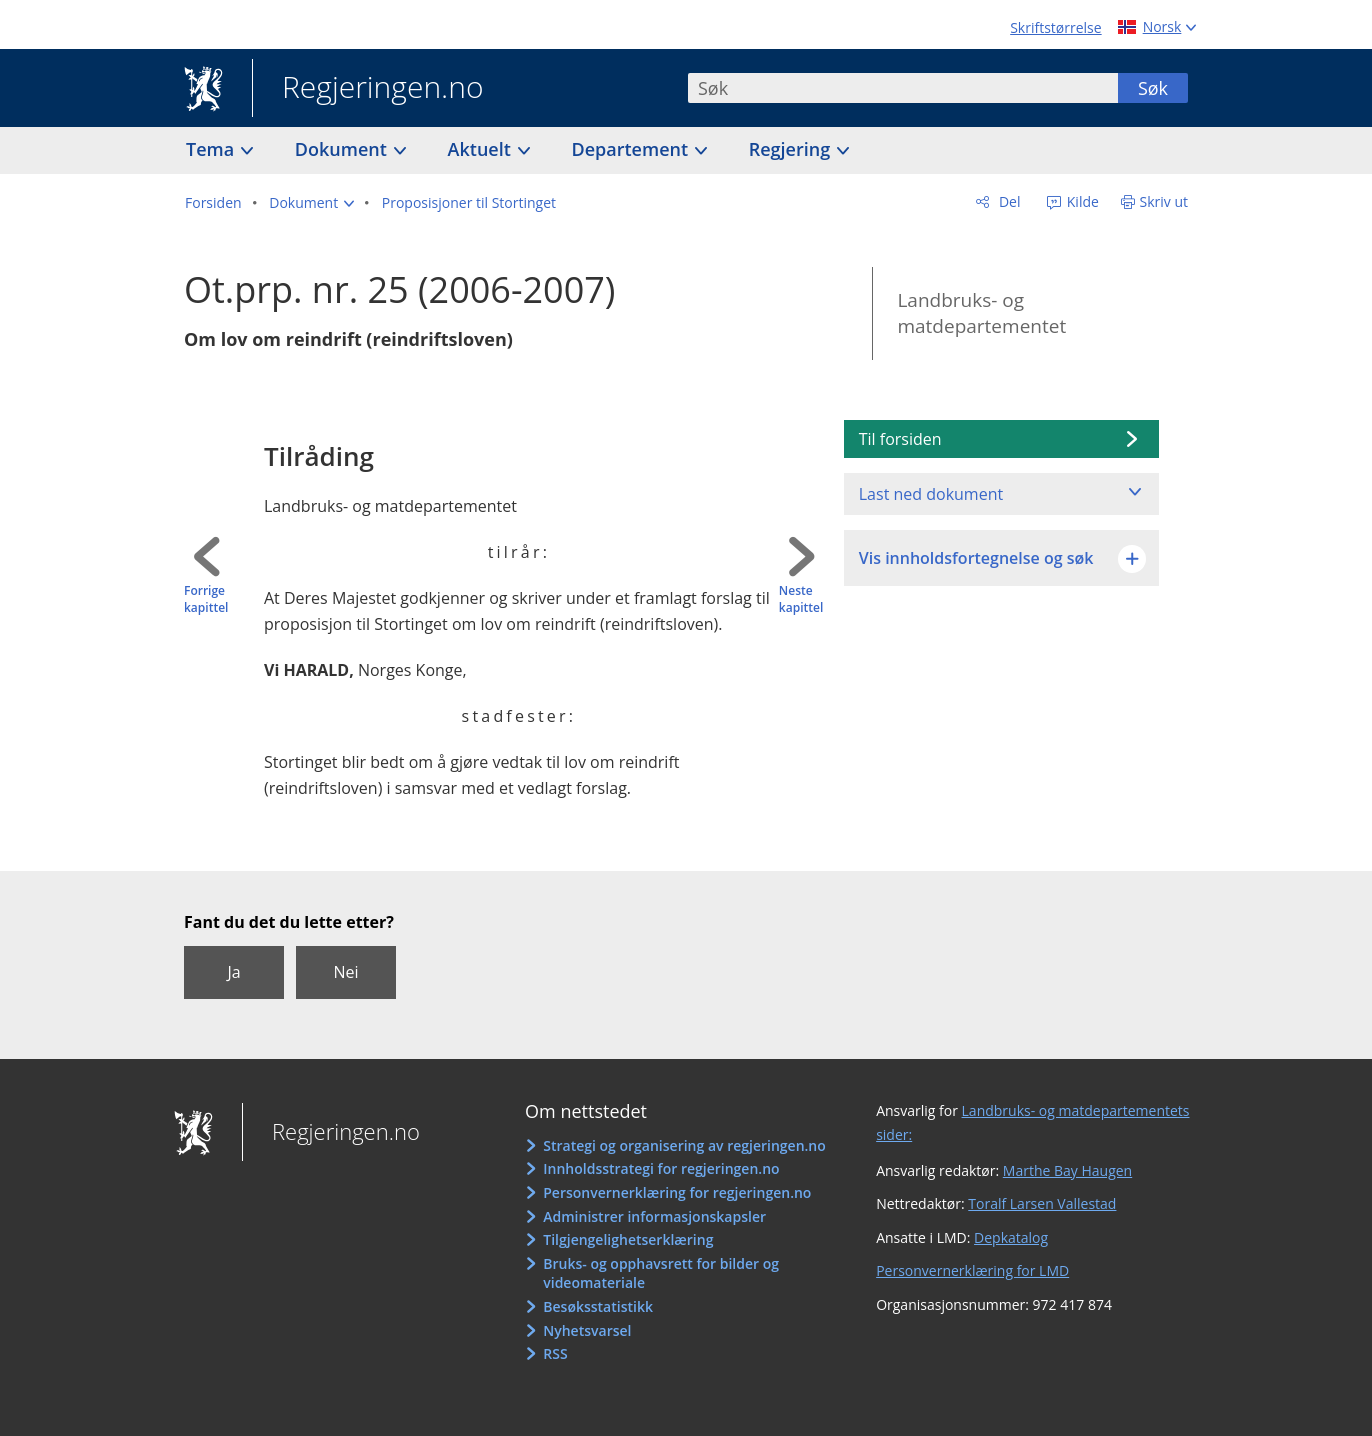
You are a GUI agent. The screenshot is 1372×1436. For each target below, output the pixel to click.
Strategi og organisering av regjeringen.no (684, 1145)
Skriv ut (1164, 201)
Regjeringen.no (368, 89)
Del (1007, 201)
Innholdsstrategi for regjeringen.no (661, 1168)
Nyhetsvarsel (587, 1330)
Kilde (1081, 201)
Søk (1153, 88)
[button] (311, 203)
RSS (555, 1353)
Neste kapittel (801, 599)
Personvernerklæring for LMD (972, 1270)
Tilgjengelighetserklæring (628, 1239)
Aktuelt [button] (482, 149)
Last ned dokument (931, 494)
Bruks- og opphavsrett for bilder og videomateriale (661, 1273)
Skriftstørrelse (1055, 27)
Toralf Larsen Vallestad (1042, 1203)
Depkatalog (1011, 1237)
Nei (345, 972)
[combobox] (903, 88)
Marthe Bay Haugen (1067, 1170)
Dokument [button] (343, 149)
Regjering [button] (792, 149)
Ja (233, 972)
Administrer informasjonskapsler (654, 1216)
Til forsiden (900, 439)
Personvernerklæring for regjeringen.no (677, 1192)
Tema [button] (212, 149)
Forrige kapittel (206, 599)
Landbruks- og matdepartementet (981, 313)
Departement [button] (632, 149)
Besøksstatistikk (598, 1306)
